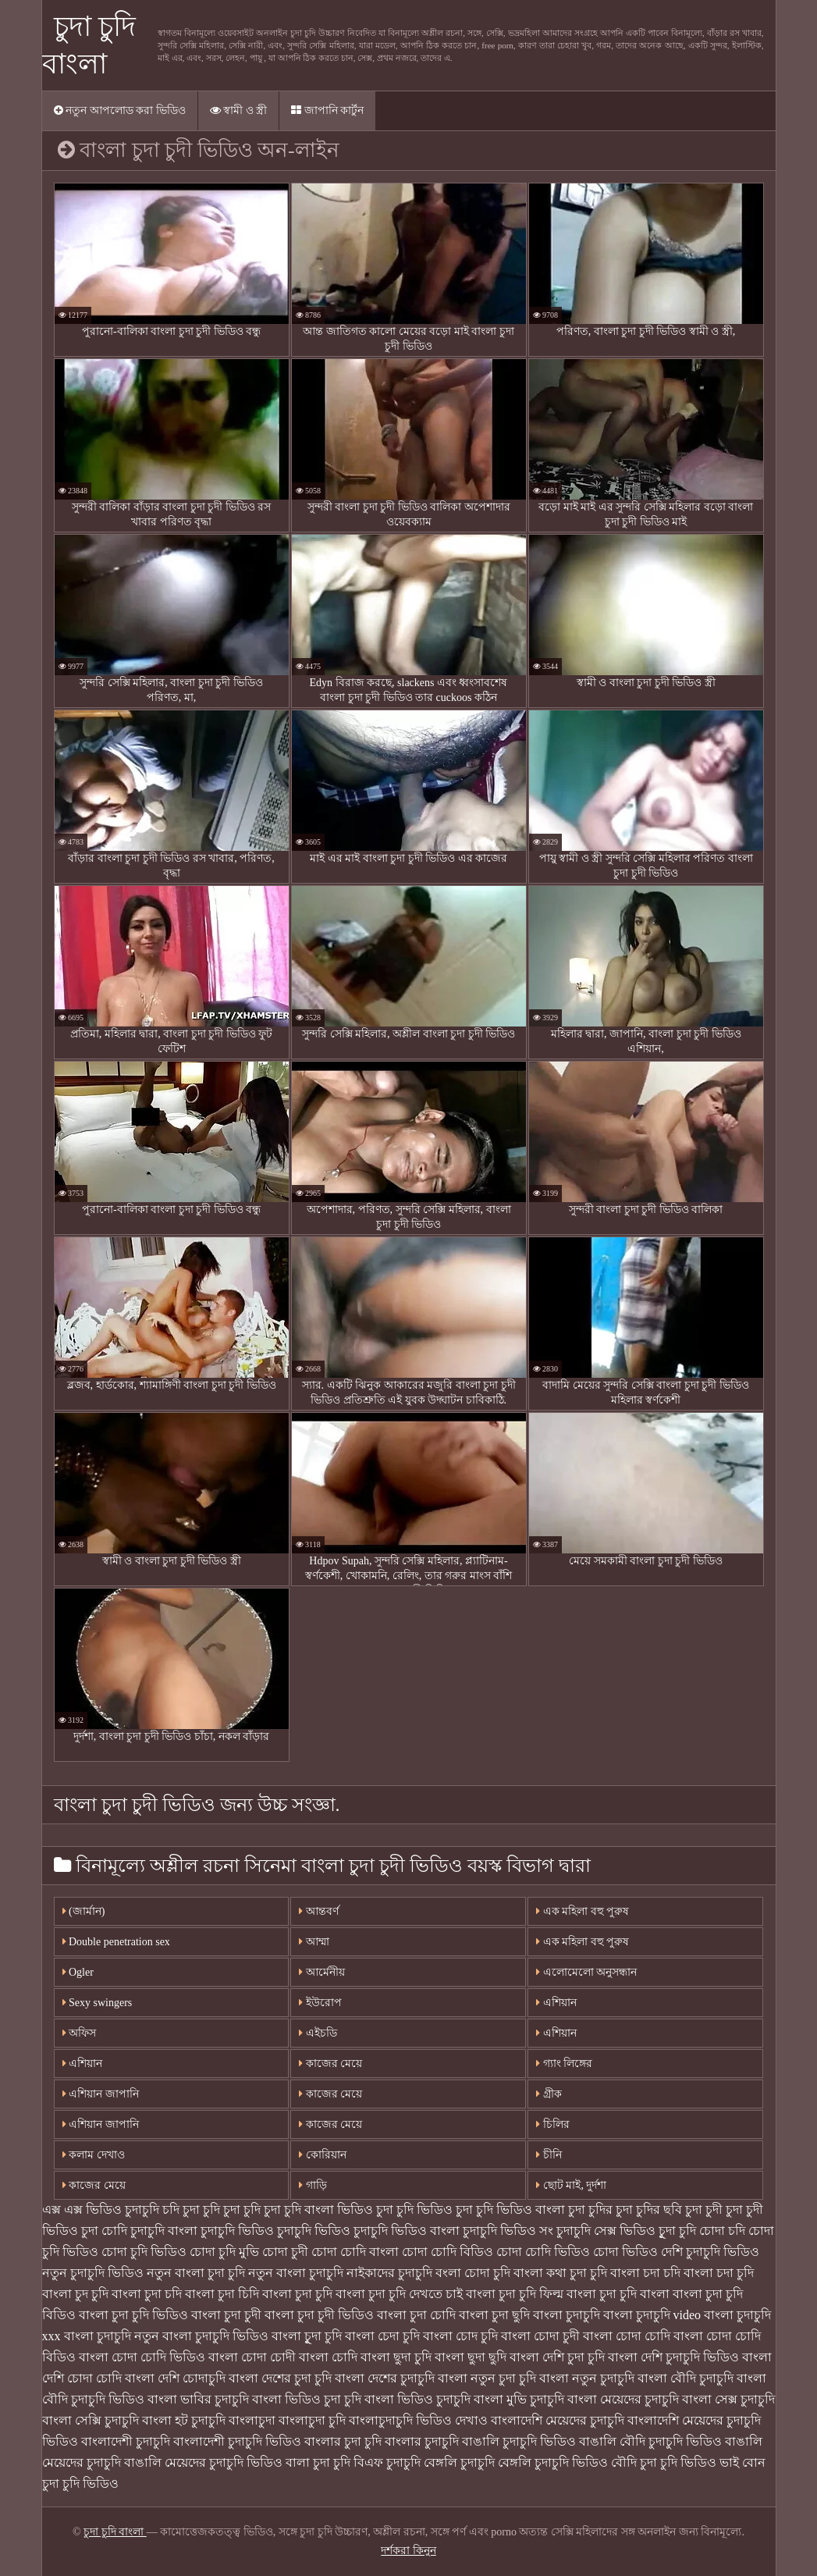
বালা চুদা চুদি (318, 2462)
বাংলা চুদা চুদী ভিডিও (319, 2315)
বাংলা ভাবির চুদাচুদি (198, 2399)
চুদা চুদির (590, 2209)
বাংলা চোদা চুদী (540, 2336)
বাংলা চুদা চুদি (297, 2293)
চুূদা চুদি (677, 2230)
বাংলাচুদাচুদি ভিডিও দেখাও (418, 2420)
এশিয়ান (556, 2002)
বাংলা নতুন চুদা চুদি (487, 2378)
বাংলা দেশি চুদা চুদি (557, 2357)
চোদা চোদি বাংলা (355, 2251)
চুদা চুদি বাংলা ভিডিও (318, 2209)
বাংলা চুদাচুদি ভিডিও (215, 2336)
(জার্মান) (83, 1911)
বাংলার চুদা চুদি (343, 2441)
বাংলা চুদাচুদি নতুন (111, 2336)
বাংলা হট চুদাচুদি (184, 2420)
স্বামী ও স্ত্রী (239, 110)
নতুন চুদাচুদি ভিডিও (93, 2272)
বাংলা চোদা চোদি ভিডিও (142, 2357)
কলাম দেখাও (93, 2155)
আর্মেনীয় (322, 1972)
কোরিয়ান (322, 2155)
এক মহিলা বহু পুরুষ (582, 1911)
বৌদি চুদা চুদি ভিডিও (663, 2462)
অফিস (79, 2033)
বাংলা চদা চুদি (719, 2272)
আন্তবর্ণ (319, 1911)
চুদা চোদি (104, 2230)
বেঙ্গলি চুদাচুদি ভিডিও (553, 2462)
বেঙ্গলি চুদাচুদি (459, 2462)
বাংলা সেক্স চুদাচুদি (728, 2399)
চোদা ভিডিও (625, 2251)
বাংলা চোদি (328, 2357)
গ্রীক (549, 2094)
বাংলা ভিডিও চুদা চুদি (306, 2399)
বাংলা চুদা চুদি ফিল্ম (514, 2293)
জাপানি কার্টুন (327, 110)
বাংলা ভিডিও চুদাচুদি (417, 2399)
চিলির (553, 2124)
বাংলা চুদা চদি (147, 2293)
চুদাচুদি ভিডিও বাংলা (406, 2230)
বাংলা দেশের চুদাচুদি (385, 2378)
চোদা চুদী (285, 2251)
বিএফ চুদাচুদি (387, 2462)
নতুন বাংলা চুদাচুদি (295, 2272)
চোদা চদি (722, 2230)
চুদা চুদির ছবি (649, 2209)
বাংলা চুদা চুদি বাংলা (618, 2293)
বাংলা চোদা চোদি (626, 2336)
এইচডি (318, 2033)
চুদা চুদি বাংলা (115, 2532)
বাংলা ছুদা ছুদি (470, 2357)
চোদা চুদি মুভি (224, 2251)
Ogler (78, 1972)
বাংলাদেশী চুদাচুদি (125, 2441)
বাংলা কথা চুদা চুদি (560, 2272)
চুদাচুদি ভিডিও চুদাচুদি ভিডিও (275, 2230)
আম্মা (314, 1942)
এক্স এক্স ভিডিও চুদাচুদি (100, 2209)
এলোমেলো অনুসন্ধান (586, 1972)
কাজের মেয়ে (94, 2185)
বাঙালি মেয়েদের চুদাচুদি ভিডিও (203, 2462)
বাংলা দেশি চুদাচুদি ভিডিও (673, 2357)
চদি (170, 2209)
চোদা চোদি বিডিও (447, 2251)
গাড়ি (313, 2185)
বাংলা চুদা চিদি (222, 2293)
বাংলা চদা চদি (645, 2272)
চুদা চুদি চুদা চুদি (222, 2209)
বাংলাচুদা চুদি (312, 2420)
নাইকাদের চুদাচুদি (389, 2272)
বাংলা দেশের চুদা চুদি (280, 2378)
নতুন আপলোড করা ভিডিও (120, 110)
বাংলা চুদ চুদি (75, 2293)
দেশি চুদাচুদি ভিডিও (710, 2251)
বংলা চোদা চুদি (472, 2272)
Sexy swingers (97, 2002)
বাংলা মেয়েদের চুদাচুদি (623, 2399)
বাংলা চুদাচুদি (566, 2315)
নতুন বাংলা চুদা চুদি (196, 2272)
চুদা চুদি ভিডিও (414, 2209)
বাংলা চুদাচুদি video (652, 2315)
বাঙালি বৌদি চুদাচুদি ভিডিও (650, 2441)
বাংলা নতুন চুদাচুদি (586, 2378)
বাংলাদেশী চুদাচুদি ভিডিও (237, 2441)
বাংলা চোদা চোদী (252, 2357)
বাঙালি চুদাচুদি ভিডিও (519, 2441)
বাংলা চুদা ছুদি (494, 2315)
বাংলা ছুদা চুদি (396, 2357)
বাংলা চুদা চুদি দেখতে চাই (399, 2293)
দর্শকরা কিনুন (408, 2550)
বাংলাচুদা (252, 2420)
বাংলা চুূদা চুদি (307, 2336)
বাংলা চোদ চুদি (460, 2336)
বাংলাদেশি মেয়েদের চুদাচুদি (557, 2420)
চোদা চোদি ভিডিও (543, 2251)
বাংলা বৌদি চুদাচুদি (686, 2378)
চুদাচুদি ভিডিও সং (508, 2230)
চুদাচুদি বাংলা (163, 2230)
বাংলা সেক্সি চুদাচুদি (90, 2420)
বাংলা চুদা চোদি (416, 2315)
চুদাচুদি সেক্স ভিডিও (605, 2230)
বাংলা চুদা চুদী (226, 2315)
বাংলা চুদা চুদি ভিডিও (133, 2315)
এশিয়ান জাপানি (100, 2094)
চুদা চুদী (704, 2209)
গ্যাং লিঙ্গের (564, 2063)
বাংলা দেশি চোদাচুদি (175, 2378)
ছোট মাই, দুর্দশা (571, 2185)
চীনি (549, 2155)
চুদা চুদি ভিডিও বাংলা (510, 2209)
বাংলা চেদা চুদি (382, 2336)
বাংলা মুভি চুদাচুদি (519, 2399)
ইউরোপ (320, 2002)
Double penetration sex (116, 1942)
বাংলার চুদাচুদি (422, 2441)
